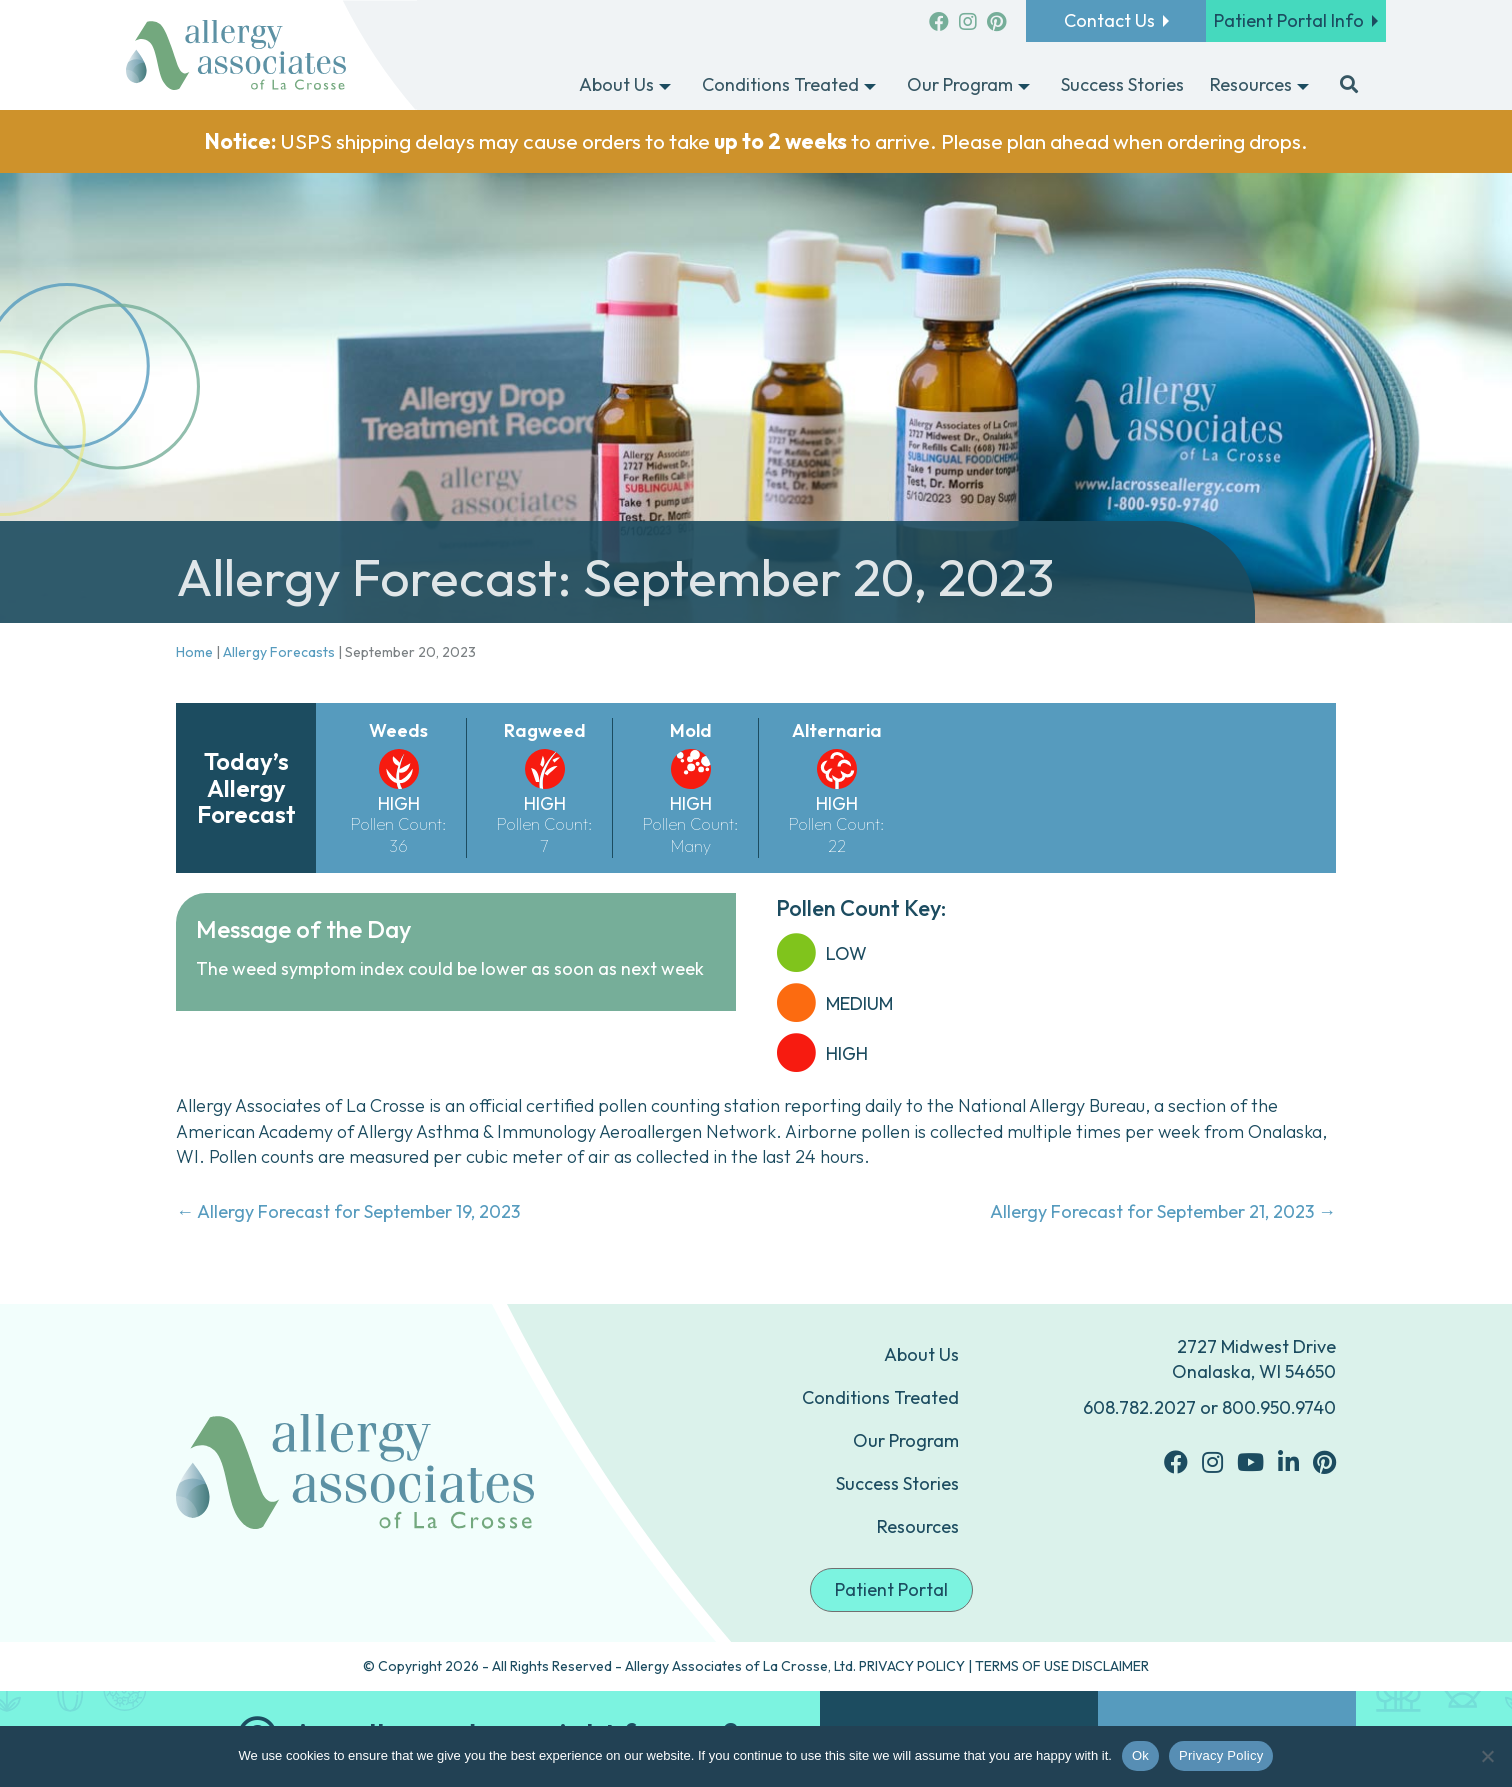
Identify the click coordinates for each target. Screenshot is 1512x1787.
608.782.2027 (1139, 1407)
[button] (1349, 86)
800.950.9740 (1279, 1407)
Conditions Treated (880, 1397)
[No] (1487, 1756)
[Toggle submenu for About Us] (665, 86)
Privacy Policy (1221, 1755)
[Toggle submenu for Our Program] (1024, 86)
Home (194, 652)
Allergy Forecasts (279, 652)
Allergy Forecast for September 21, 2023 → (1163, 1211)
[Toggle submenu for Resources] (1303, 86)
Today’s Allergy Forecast (246, 787)
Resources (918, 1526)
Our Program (906, 1440)
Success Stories (897, 1483)
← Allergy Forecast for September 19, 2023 (348, 1211)
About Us (921, 1354)
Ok (1140, 1755)
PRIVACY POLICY (912, 1666)
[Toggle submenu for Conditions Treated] (870, 86)
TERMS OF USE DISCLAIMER (1062, 1666)
